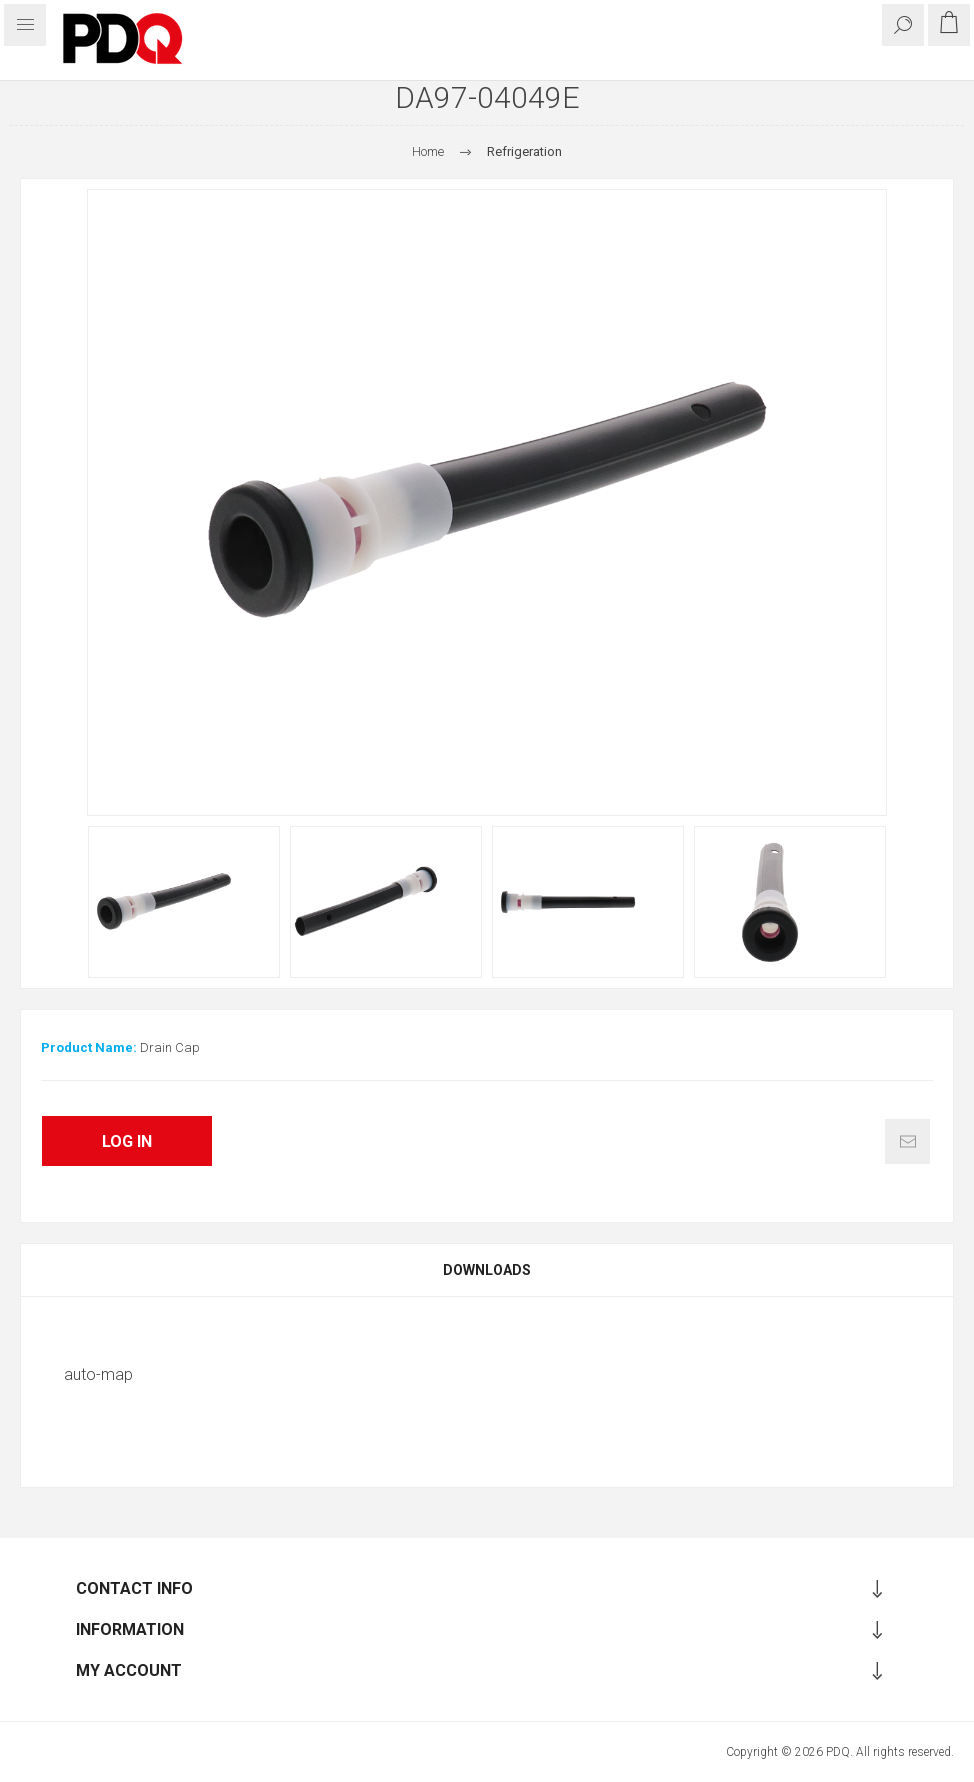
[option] (184, 902)
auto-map (98, 1374)
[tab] (487, 1270)
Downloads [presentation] (487, 1270)
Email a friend (907, 1141)
